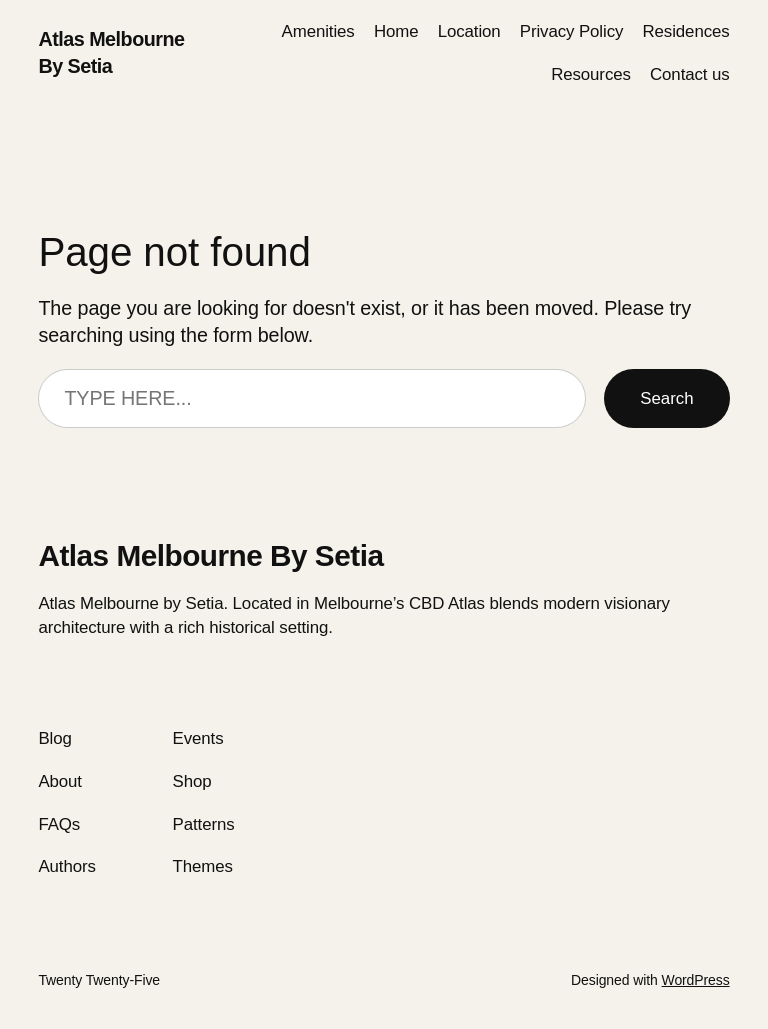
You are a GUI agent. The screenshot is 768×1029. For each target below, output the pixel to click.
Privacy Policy (572, 31)
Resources (591, 74)
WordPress (696, 980)
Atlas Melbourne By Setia (210, 555)
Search (666, 398)
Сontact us (690, 74)
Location (469, 31)
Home (396, 31)
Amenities (318, 31)
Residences (686, 31)
